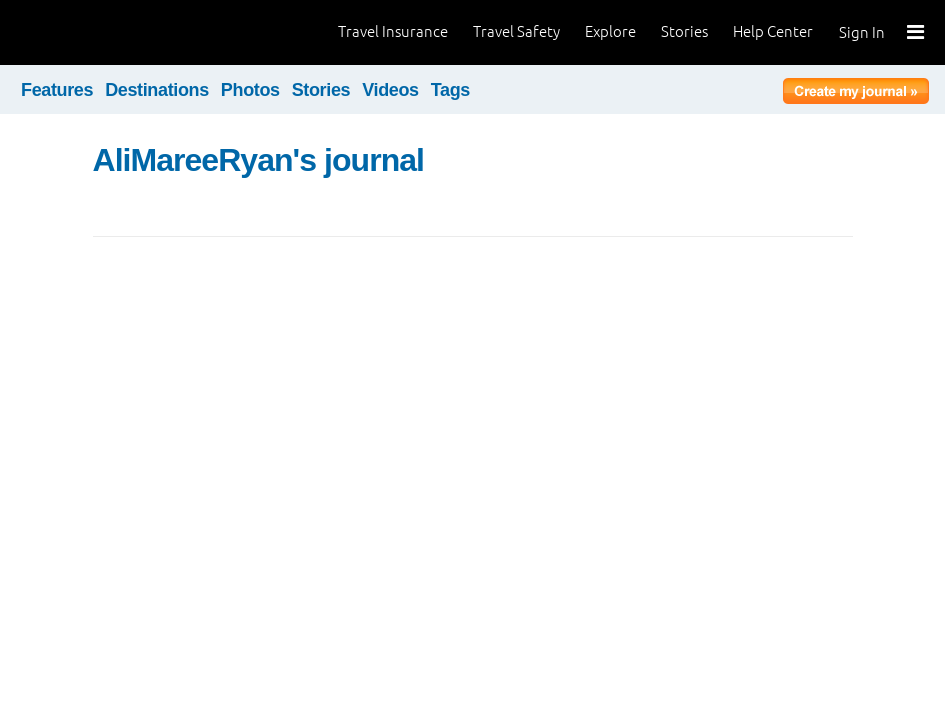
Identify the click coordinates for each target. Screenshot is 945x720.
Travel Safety (516, 31)
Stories (684, 31)
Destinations (157, 90)
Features (57, 90)
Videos (390, 90)
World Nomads (105, 32)
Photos (250, 90)
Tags (450, 90)
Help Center (773, 31)
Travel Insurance (393, 31)
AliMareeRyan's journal (259, 160)
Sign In (862, 32)
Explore (610, 31)
